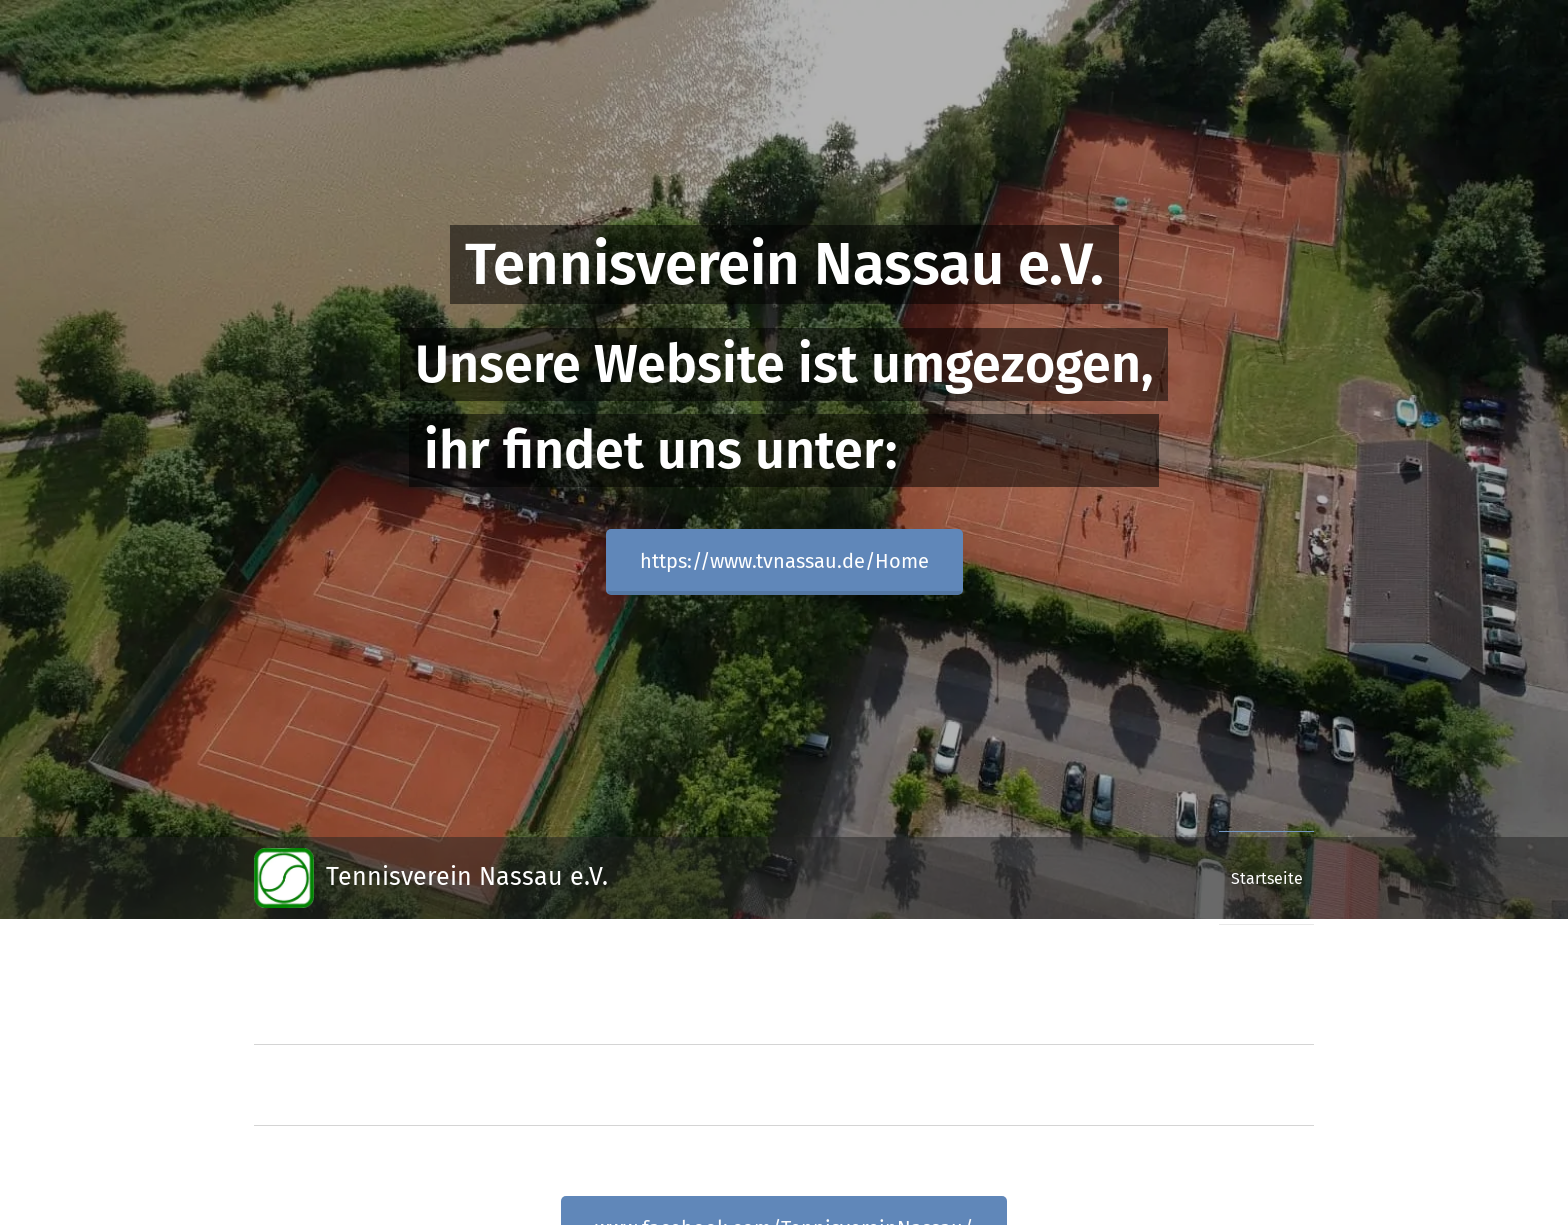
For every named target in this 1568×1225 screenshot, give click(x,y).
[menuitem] (1260, 878)
